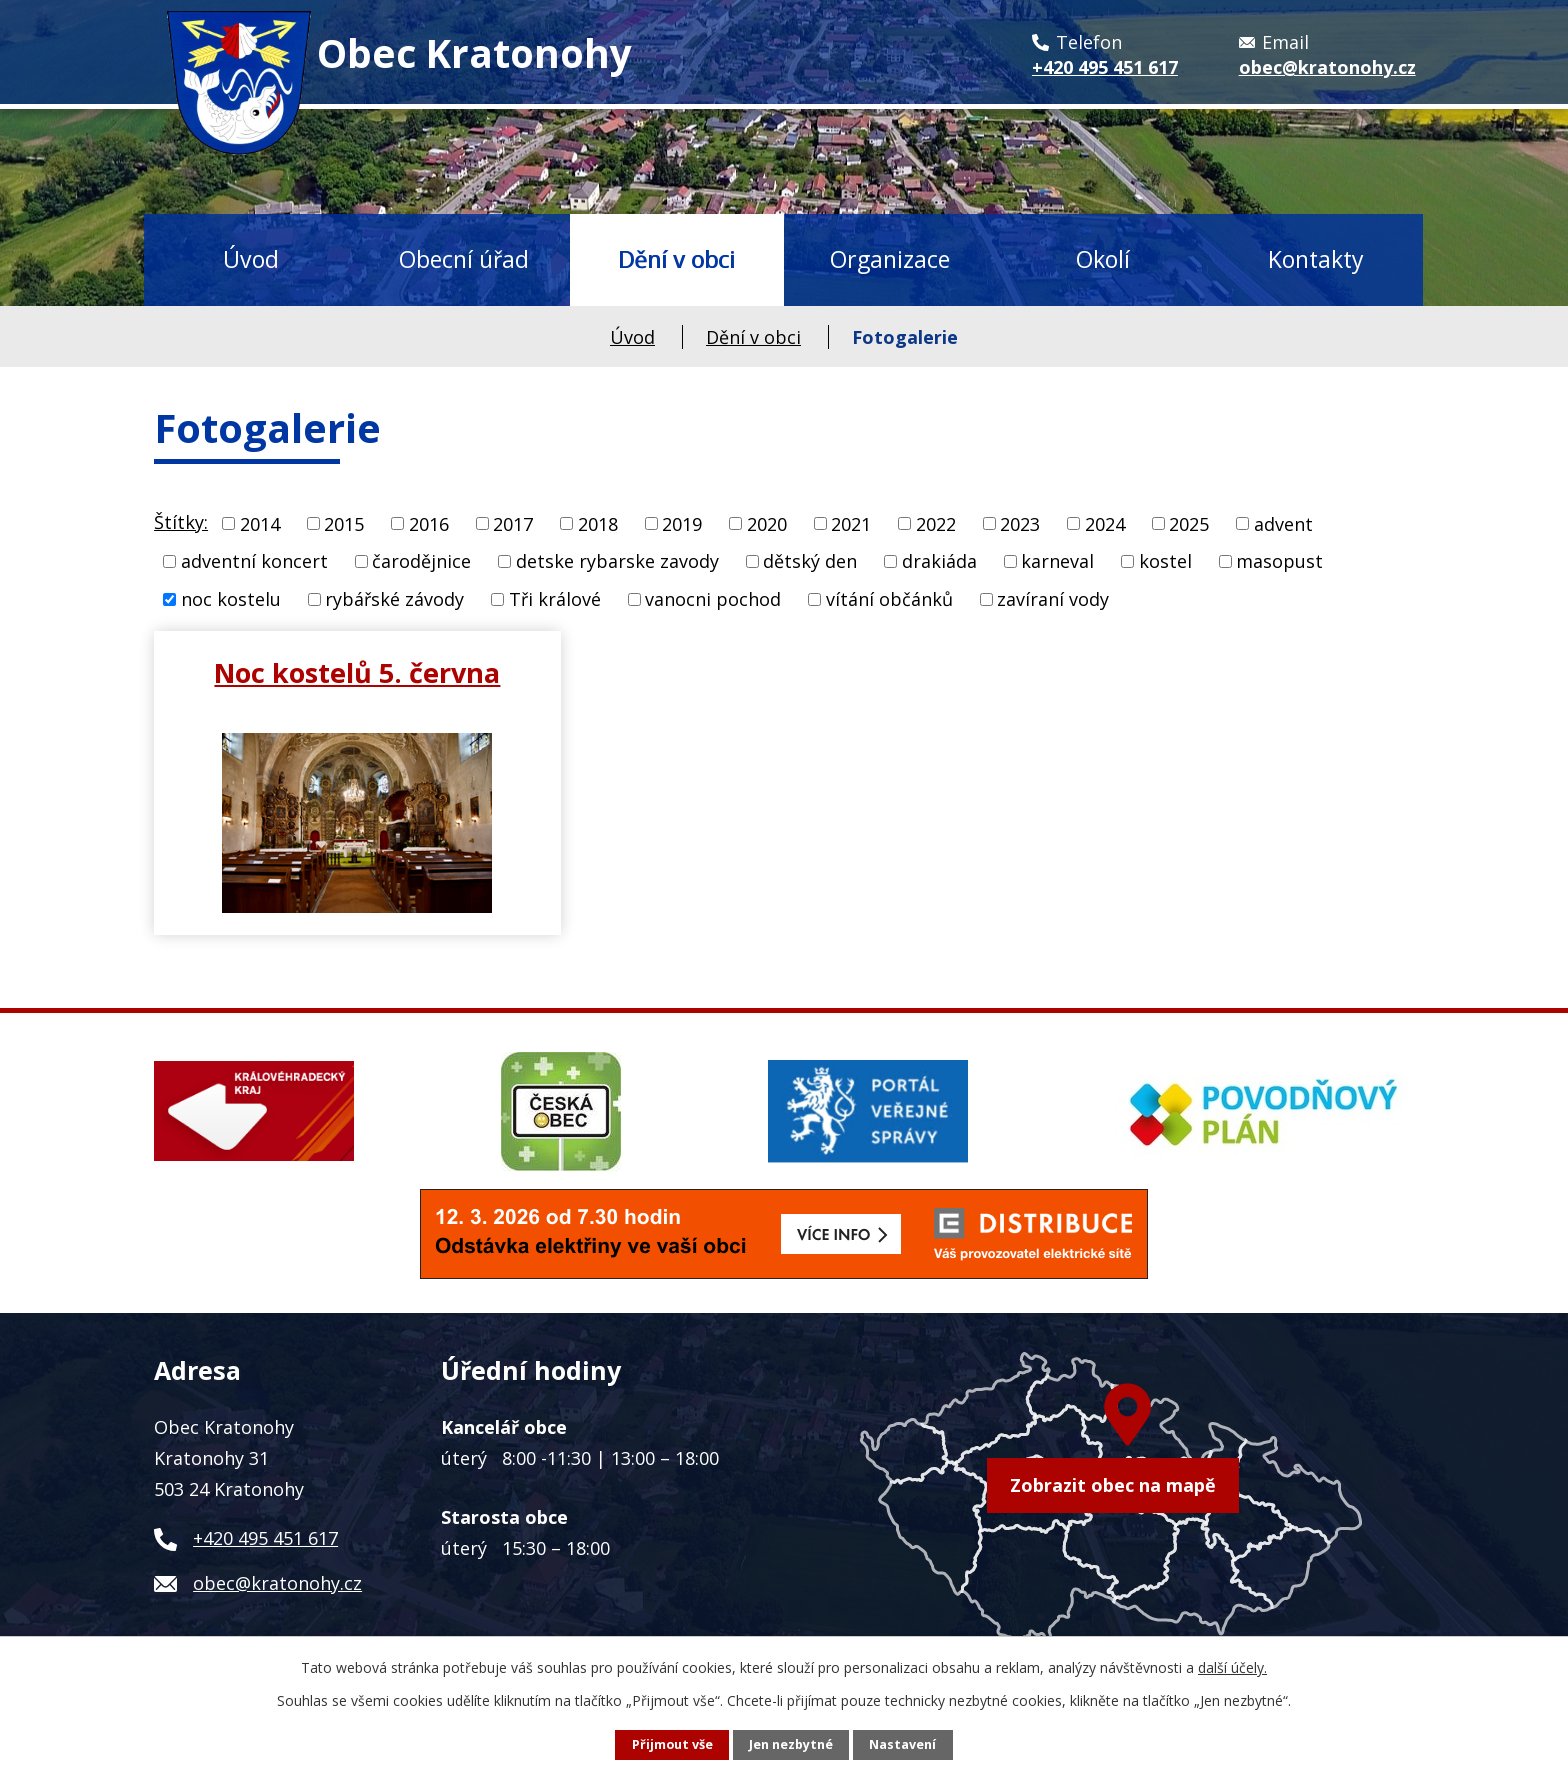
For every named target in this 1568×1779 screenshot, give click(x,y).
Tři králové (555, 599)
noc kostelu (231, 599)
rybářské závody (394, 599)
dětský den (810, 561)
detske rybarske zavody (617, 561)
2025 (1189, 523)
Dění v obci (676, 259)
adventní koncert (254, 561)
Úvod (251, 259)
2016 (429, 523)
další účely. (1232, 1667)
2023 (1020, 523)
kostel (1165, 561)
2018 (598, 523)
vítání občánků (889, 599)
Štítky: (181, 522)
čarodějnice (421, 561)
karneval (1057, 561)
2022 (936, 523)
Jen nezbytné (791, 1744)
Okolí (1103, 259)
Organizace (890, 259)
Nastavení (902, 1744)
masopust (1279, 561)
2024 (1105, 523)
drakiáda (939, 561)
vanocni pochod (713, 599)
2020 (767, 523)
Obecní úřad (464, 259)
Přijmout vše (672, 1744)
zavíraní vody (1053, 599)
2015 (344, 523)
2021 (851, 523)
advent (1283, 523)
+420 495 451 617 (265, 1538)
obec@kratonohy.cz (277, 1583)
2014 (260, 523)
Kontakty (1316, 259)
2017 (513, 523)
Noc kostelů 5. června (357, 672)
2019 (682, 523)
